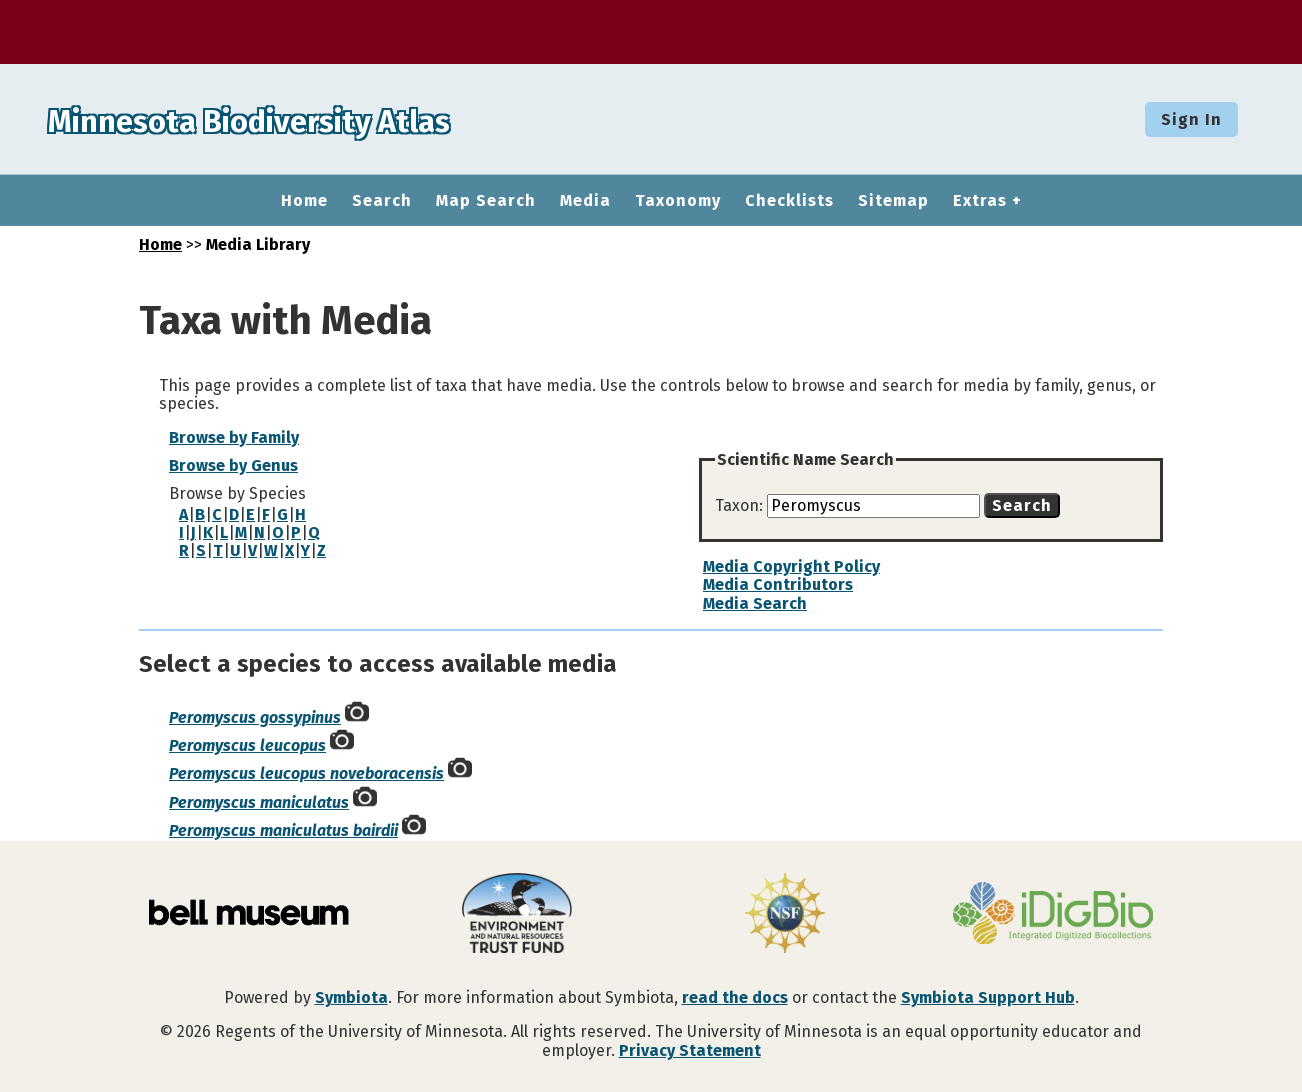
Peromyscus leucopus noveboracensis (306, 773)
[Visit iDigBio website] (1053, 915)
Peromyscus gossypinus (255, 717)
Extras (980, 201)
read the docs (735, 997)
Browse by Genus (233, 465)
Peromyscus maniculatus (259, 802)
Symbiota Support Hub (988, 997)
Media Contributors (778, 584)
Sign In (1191, 119)
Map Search (486, 201)
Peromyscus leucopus (247, 745)
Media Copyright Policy (791, 566)
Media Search (755, 603)
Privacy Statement (690, 1050)
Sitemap (893, 201)
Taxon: (741, 505)
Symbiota (351, 997)
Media (585, 201)
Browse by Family (234, 437)
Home (304, 201)
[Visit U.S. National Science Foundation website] (785, 915)
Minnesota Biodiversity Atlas (311, 119)
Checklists (789, 201)
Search (382, 201)
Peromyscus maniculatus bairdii (283, 830)
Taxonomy (678, 201)
